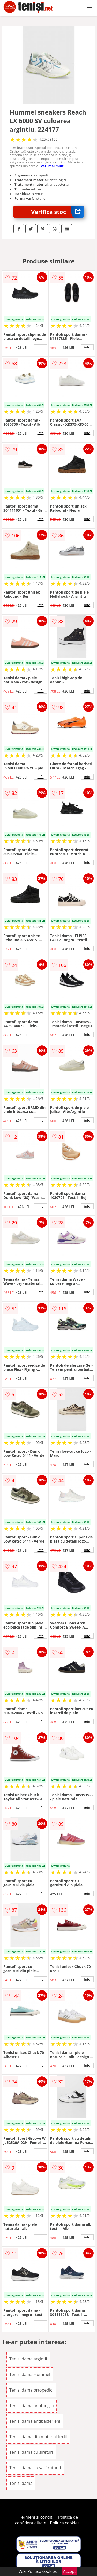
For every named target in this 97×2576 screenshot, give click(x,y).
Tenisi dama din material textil (38, 2436)
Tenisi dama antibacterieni (34, 2421)
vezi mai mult (52, 165)
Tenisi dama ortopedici (31, 2390)
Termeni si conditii (37, 2517)
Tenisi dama (21, 2483)
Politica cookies (64, 2523)
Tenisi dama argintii (28, 2359)
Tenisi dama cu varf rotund (35, 2468)
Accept (69, 2571)
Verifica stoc (57, 212)
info (41, 347)
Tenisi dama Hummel (29, 2374)
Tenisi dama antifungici (31, 2405)
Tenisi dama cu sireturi (31, 2452)
